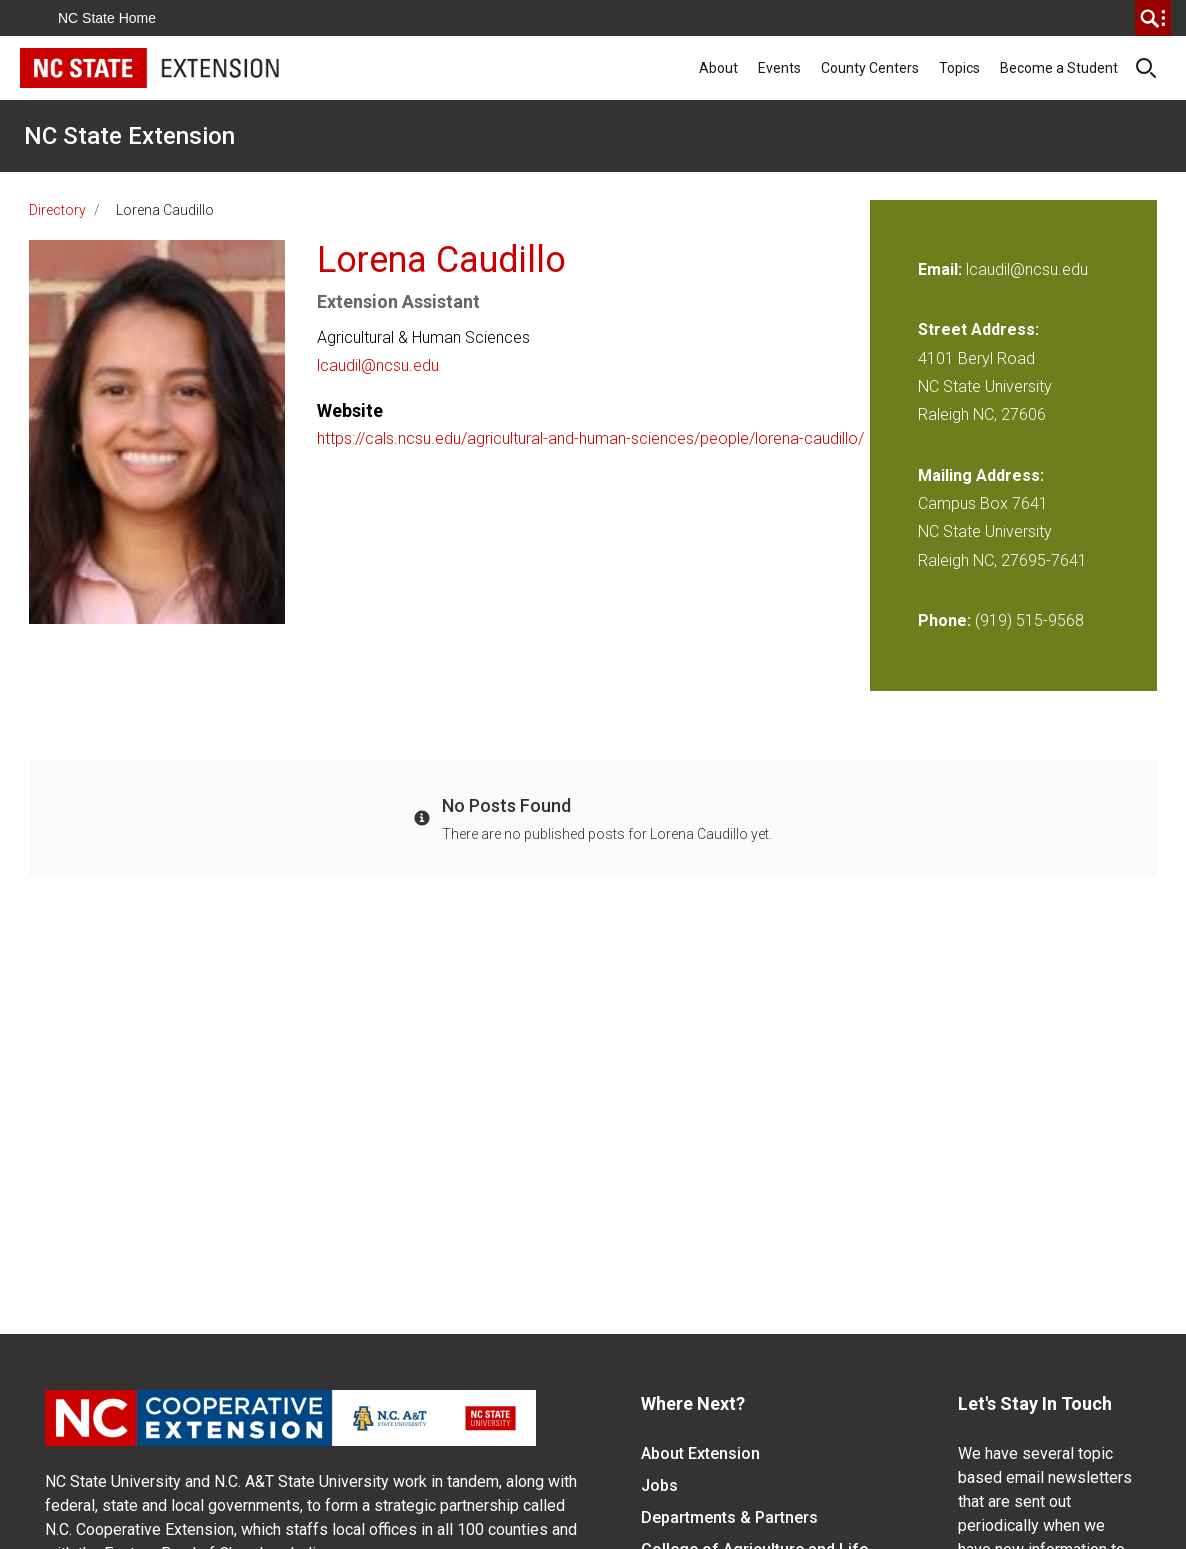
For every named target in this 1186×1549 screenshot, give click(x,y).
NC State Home (107, 18)
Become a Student (1059, 68)
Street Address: (978, 329)
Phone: (944, 620)
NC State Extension (129, 136)
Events (779, 68)
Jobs (659, 1485)
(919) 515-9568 (1029, 620)
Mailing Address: (981, 475)
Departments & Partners (729, 1517)
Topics (959, 68)
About (718, 68)
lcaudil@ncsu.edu (378, 365)
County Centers (870, 68)
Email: (942, 269)
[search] (1153, 18)
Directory (57, 210)
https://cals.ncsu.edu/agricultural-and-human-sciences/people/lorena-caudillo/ (590, 438)
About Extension (700, 1453)
